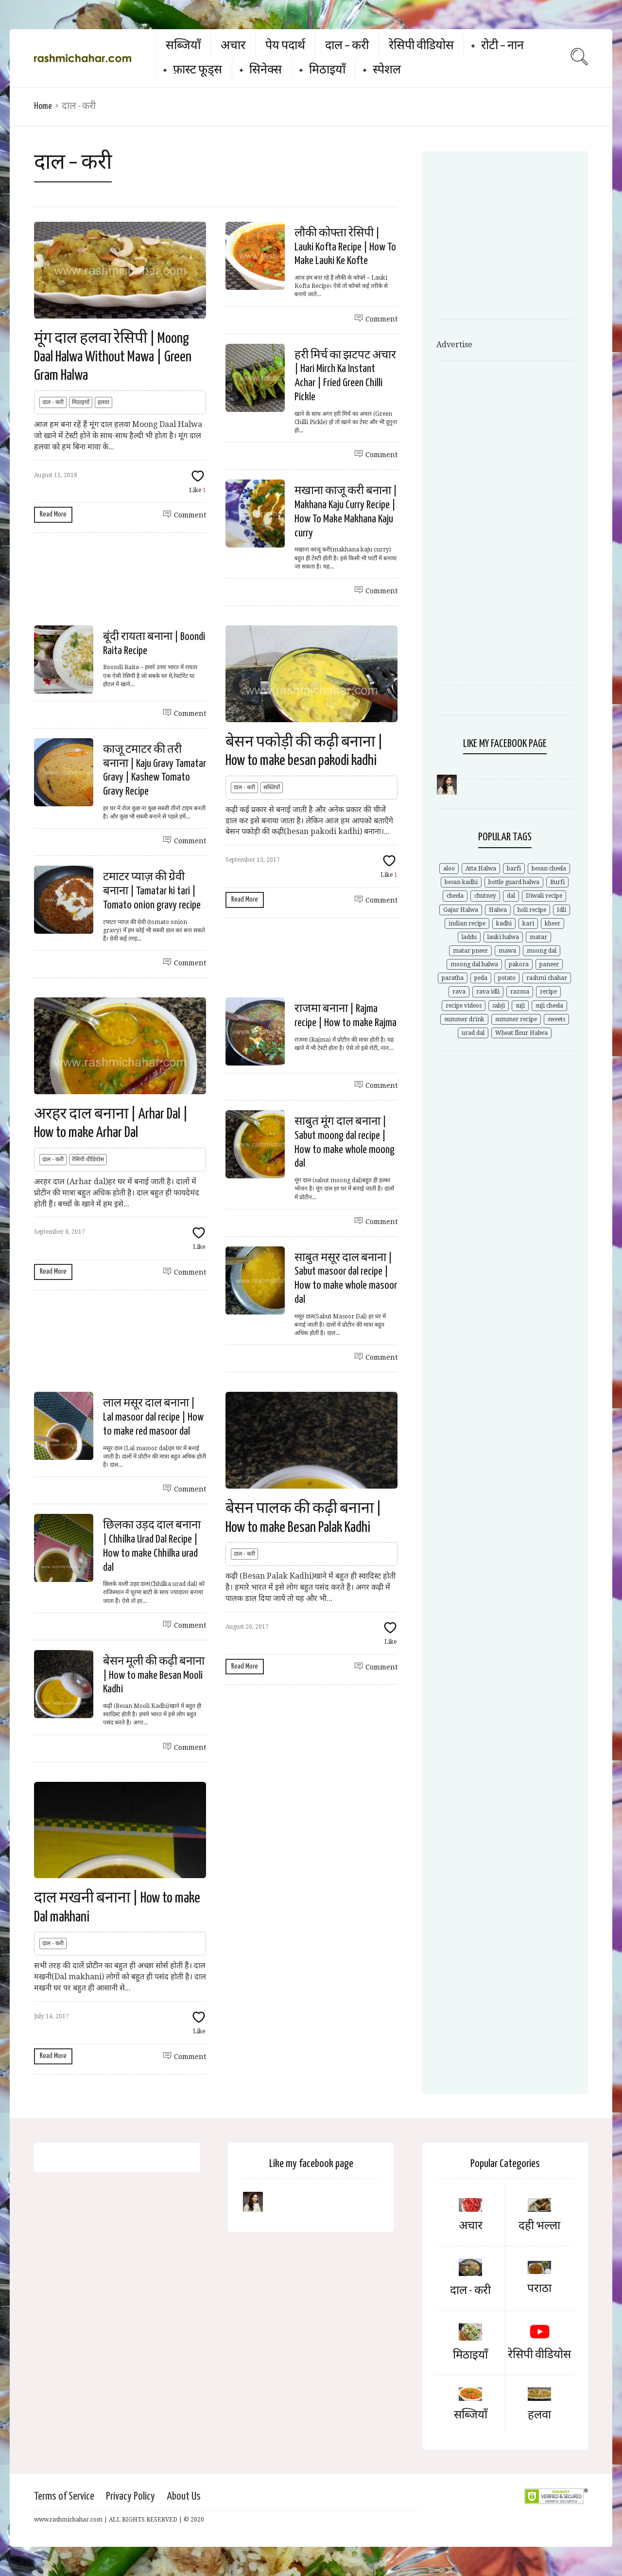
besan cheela (549, 868)
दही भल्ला (539, 2226)
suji (520, 1005)
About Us (184, 2496)
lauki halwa (503, 937)
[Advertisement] (518, 238)
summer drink (464, 1019)
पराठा (539, 2288)
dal (511, 895)
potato (507, 978)
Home (43, 106)
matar (538, 937)
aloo (449, 868)
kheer (552, 923)
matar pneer (470, 950)
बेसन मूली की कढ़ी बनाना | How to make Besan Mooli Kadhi (154, 1675)
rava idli (488, 991)
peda (480, 978)
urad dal (473, 1033)
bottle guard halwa (513, 882)
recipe (548, 991)
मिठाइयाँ (327, 70)
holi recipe (532, 909)
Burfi (557, 882)
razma (519, 991)
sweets (556, 1019)
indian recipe (467, 923)
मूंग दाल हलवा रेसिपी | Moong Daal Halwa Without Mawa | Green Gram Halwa (112, 357)
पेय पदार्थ (285, 46)
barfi (514, 868)
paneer (549, 964)
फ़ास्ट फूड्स (197, 70)
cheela (455, 895)
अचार (233, 46)
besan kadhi (461, 882)
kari (528, 923)
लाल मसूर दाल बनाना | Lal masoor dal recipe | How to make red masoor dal (153, 1417)
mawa (507, 950)
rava (459, 991)
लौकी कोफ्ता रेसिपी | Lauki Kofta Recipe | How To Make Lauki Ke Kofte (345, 247)
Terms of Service (64, 2496)
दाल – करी (347, 46)
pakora (519, 964)
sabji (498, 1005)
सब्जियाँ (183, 46)
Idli (561, 909)
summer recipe (516, 1019)
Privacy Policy (130, 2496)
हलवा (103, 402)
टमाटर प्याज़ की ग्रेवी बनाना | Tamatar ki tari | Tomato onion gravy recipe (152, 891)
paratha (453, 978)
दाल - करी (53, 402)
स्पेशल (387, 70)
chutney (485, 895)
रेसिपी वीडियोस (421, 46)
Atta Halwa (481, 868)
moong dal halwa (474, 964)
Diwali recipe (544, 895)
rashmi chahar (546, 978)
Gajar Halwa (460, 909)
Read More (53, 514)
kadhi (504, 923)
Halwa (498, 909)
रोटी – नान (502, 46)
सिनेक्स (265, 70)
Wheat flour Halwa (521, 1033)
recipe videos (464, 1005)
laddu (469, 937)
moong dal (541, 950)
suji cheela (549, 1005)
